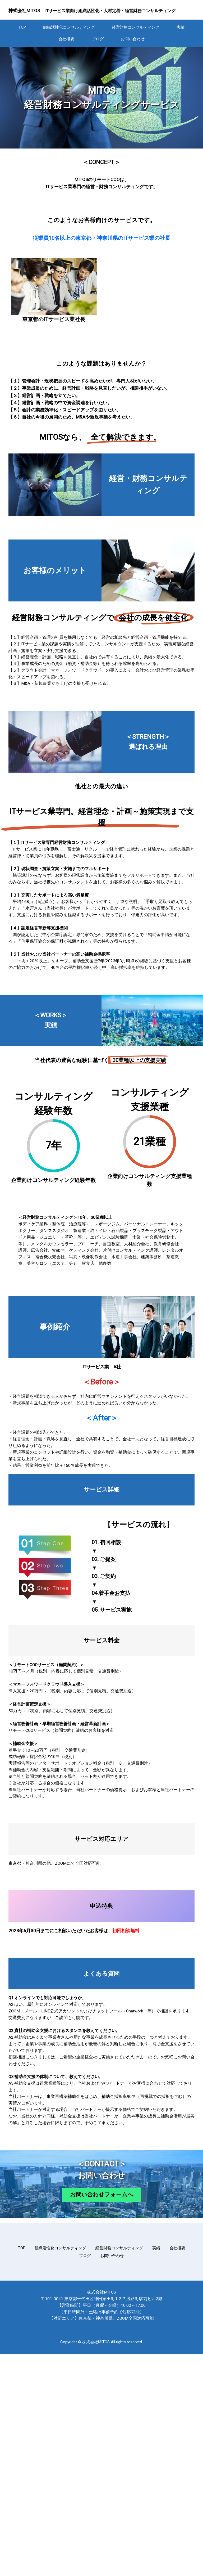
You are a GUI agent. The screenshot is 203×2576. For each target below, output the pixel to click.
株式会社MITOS (24, 10)
